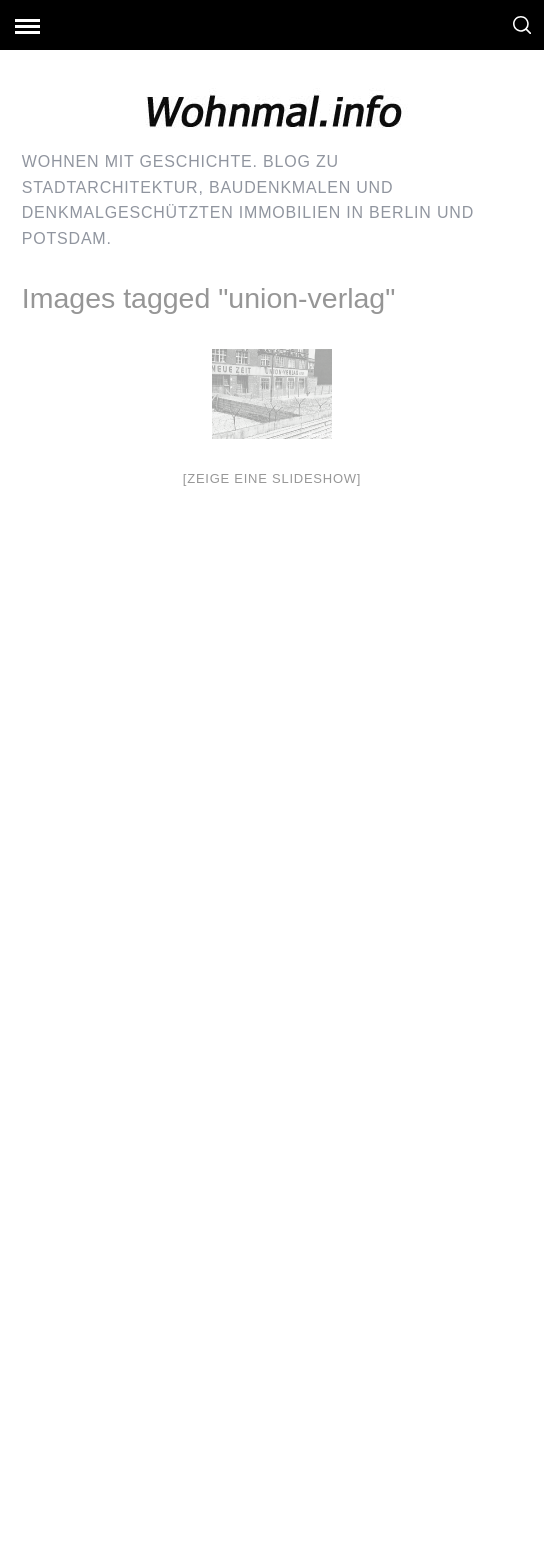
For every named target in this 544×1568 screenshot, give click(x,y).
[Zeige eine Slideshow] (272, 478)
